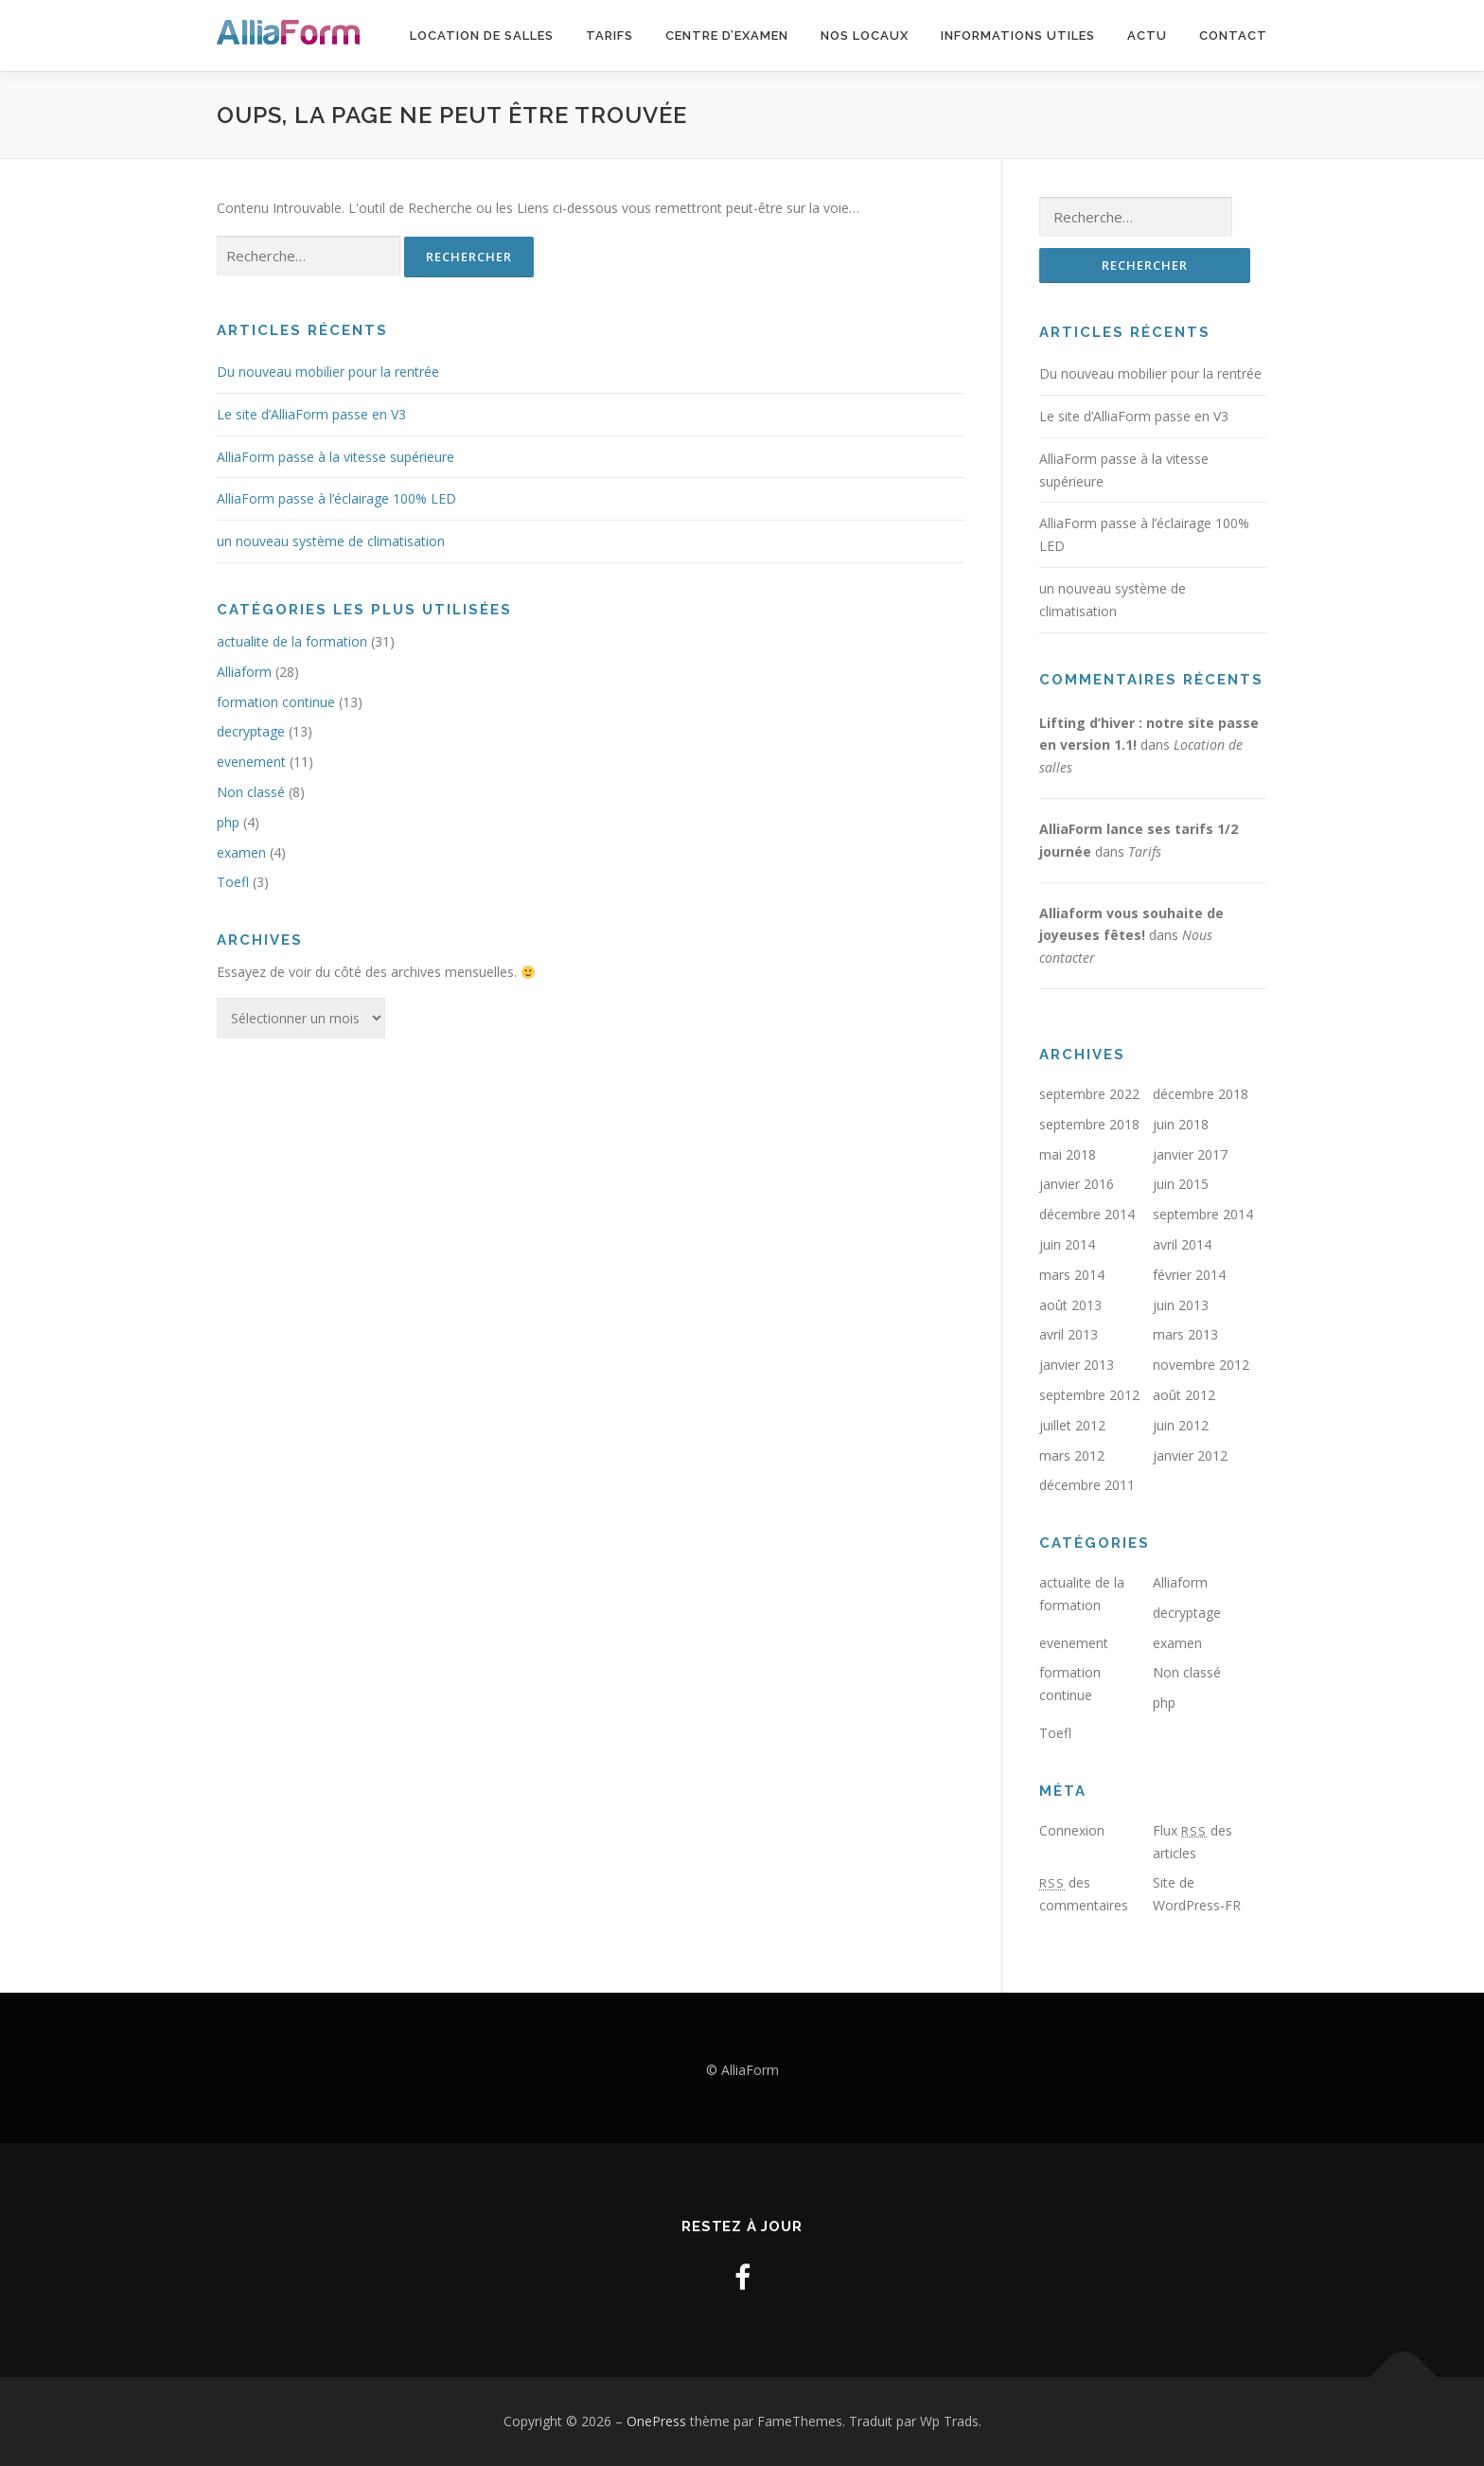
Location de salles (482, 35)
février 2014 (1189, 1275)
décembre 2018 (1200, 1094)
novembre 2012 (1201, 1365)
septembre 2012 (1089, 1395)
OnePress (656, 2421)
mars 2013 (1185, 1334)
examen (241, 852)
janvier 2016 (1076, 1184)
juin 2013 (1181, 1305)
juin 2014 (1067, 1244)
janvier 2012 (1190, 1455)
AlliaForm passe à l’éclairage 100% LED (336, 498)
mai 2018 (1067, 1154)
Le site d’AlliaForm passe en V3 (311, 414)
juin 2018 (1181, 1124)
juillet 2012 (1072, 1425)
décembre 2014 (1087, 1214)
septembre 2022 (1089, 1094)
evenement (251, 762)
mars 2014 (1071, 1275)
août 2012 (1184, 1395)
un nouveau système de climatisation (331, 541)
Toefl (233, 882)
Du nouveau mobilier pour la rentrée (328, 372)
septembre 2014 (1203, 1214)
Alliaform (244, 672)
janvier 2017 (1190, 1154)
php (228, 822)
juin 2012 (1181, 1425)
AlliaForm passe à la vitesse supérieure (335, 457)
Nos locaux (865, 35)
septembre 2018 (1089, 1124)
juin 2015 (1181, 1184)
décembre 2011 (1087, 1485)
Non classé (251, 792)
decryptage (251, 731)
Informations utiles (1018, 35)
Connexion (1071, 1830)
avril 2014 (1182, 1244)
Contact (1233, 35)
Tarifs (609, 35)
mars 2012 (1071, 1455)
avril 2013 (1068, 1334)
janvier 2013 (1076, 1365)
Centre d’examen (726, 35)
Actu (1147, 35)
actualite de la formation (292, 641)
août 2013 (1070, 1305)
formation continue (276, 702)
